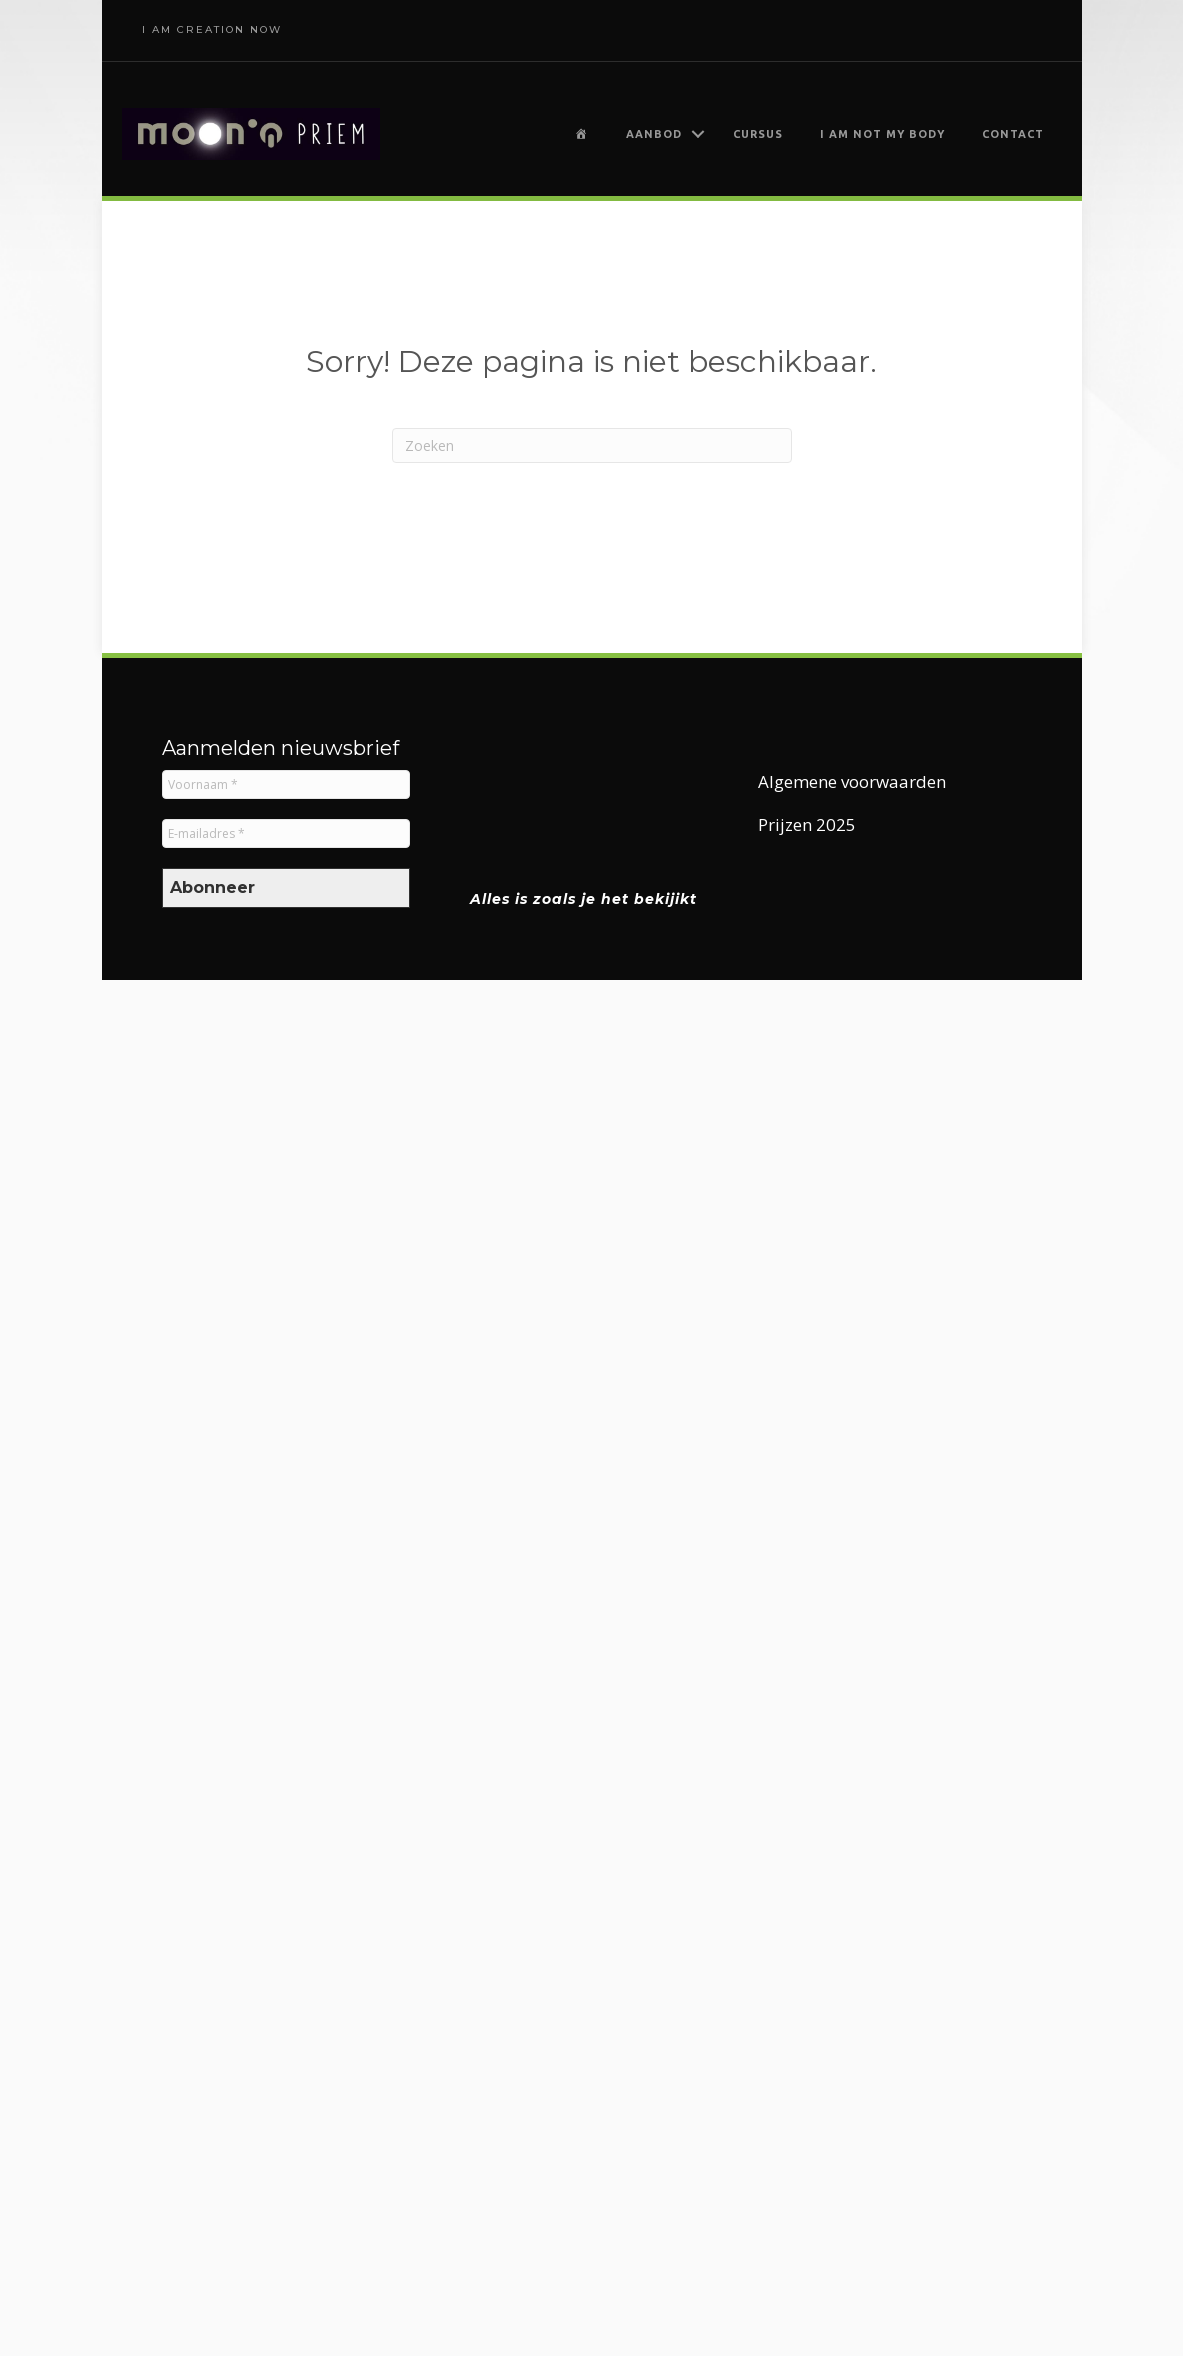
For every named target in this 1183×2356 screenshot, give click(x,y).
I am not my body (882, 134)
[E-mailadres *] (286, 833)
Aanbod (654, 134)
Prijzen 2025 (807, 824)
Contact (1013, 134)
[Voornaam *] (286, 784)
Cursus (758, 134)
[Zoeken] (592, 445)
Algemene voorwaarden (852, 781)
